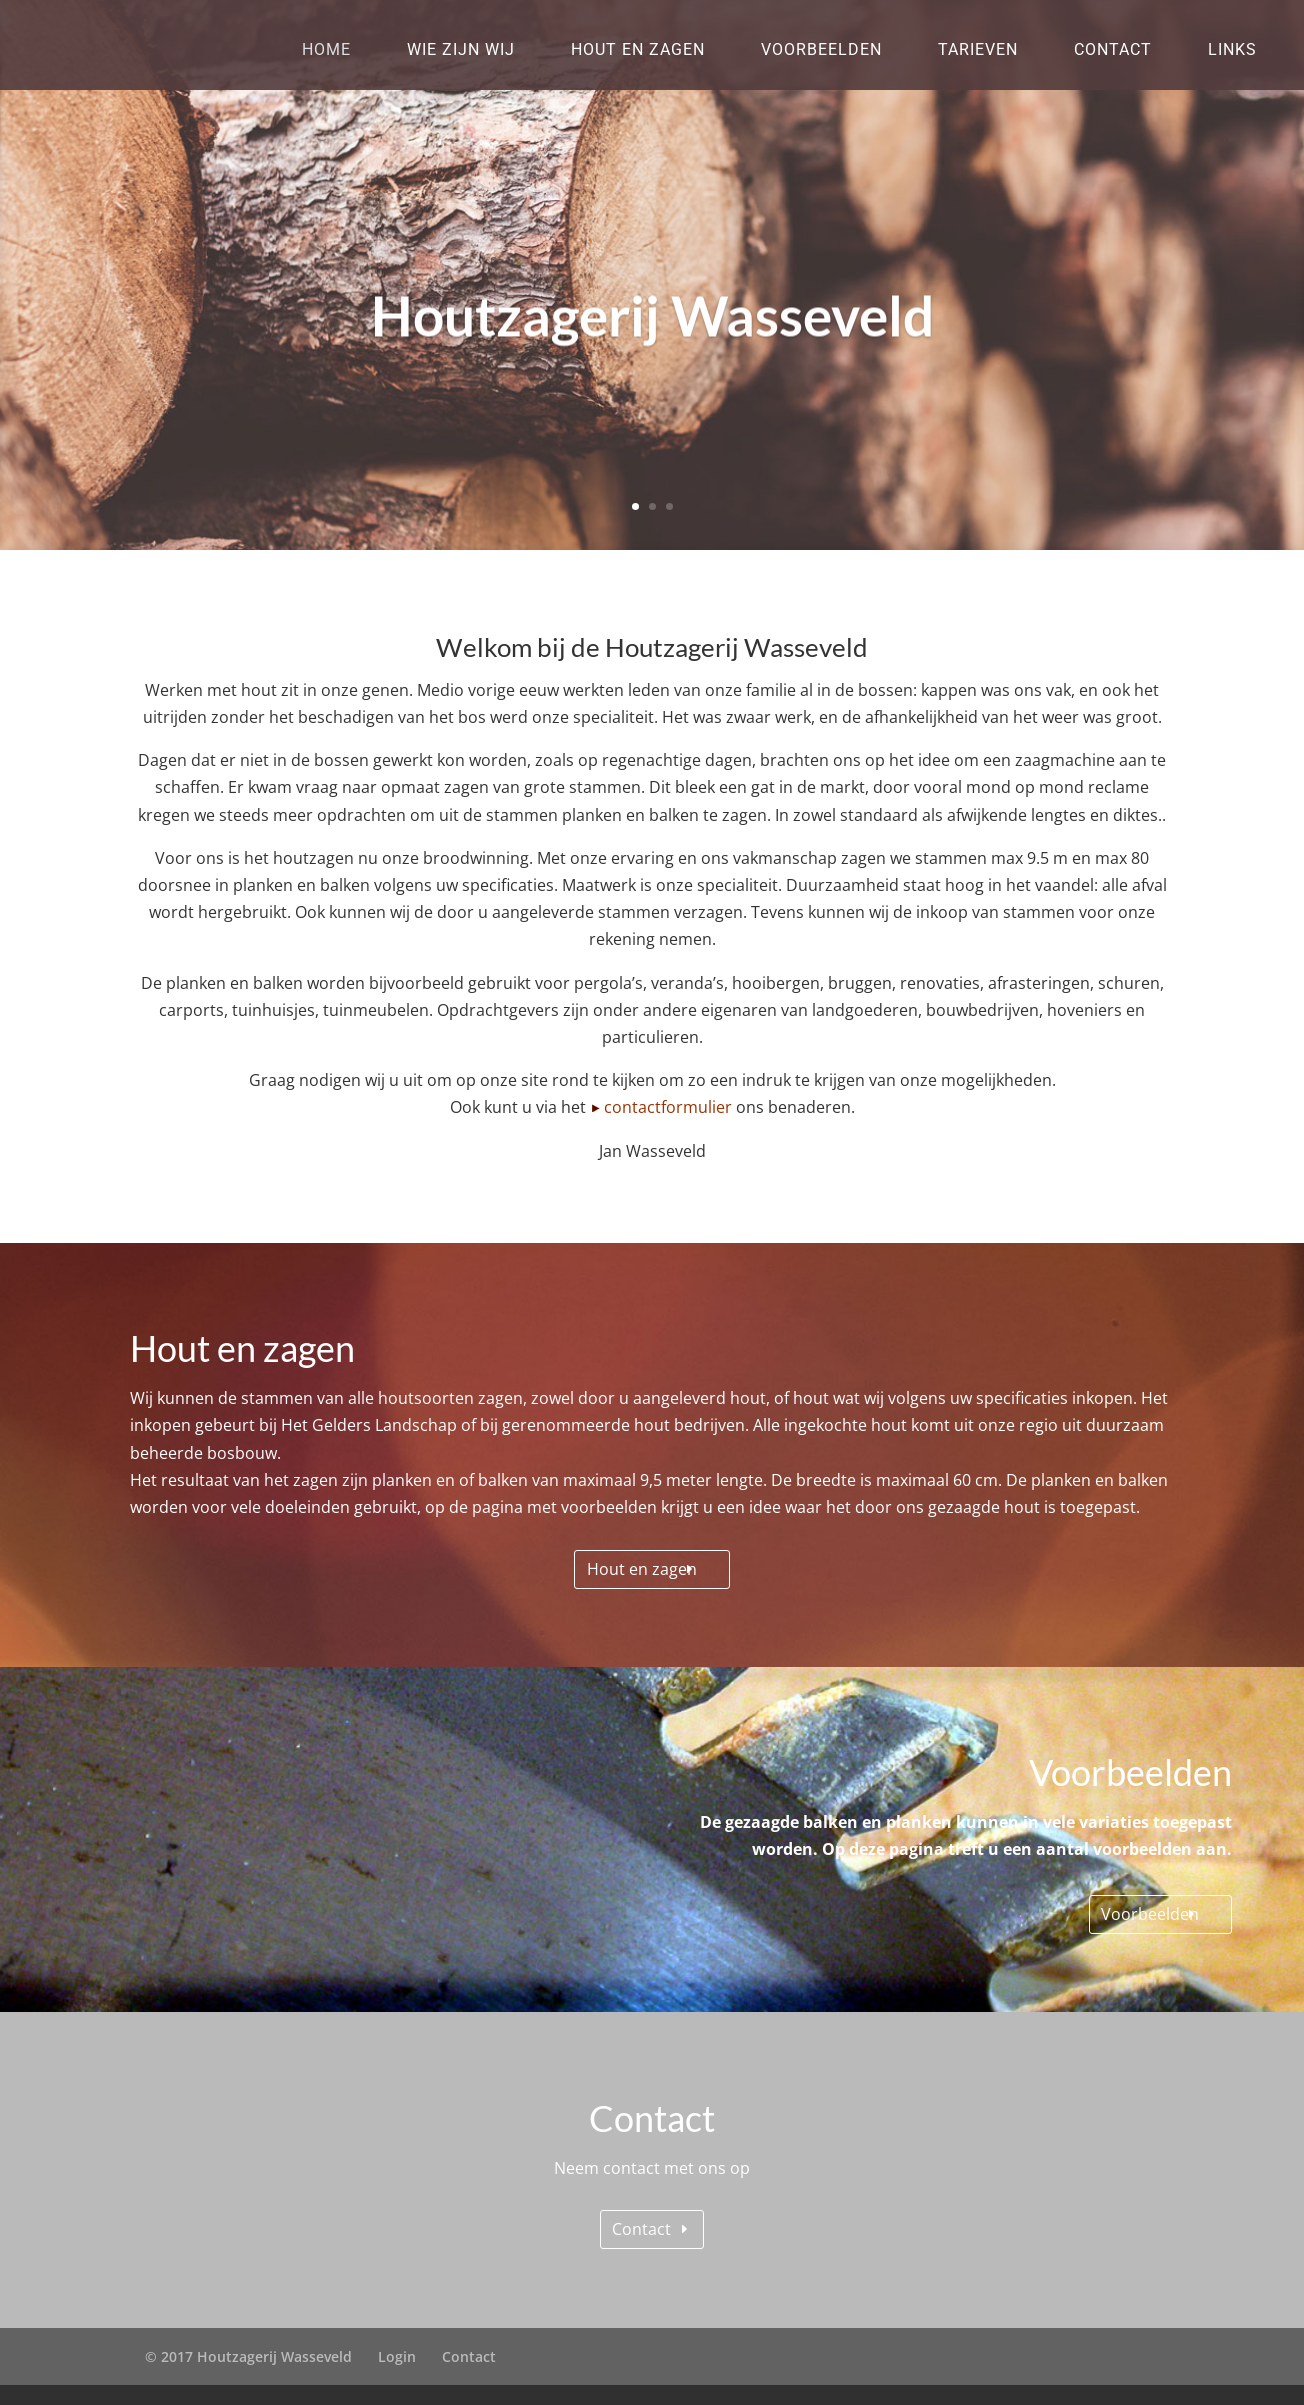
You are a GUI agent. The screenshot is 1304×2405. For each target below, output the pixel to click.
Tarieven (978, 49)
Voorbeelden (821, 49)
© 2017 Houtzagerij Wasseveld (248, 2356)
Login (397, 2356)
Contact (1113, 49)
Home (326, 49)
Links (1232, 49)
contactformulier (668, 1107)
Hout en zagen (638, 49)
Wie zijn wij (461, 49)
